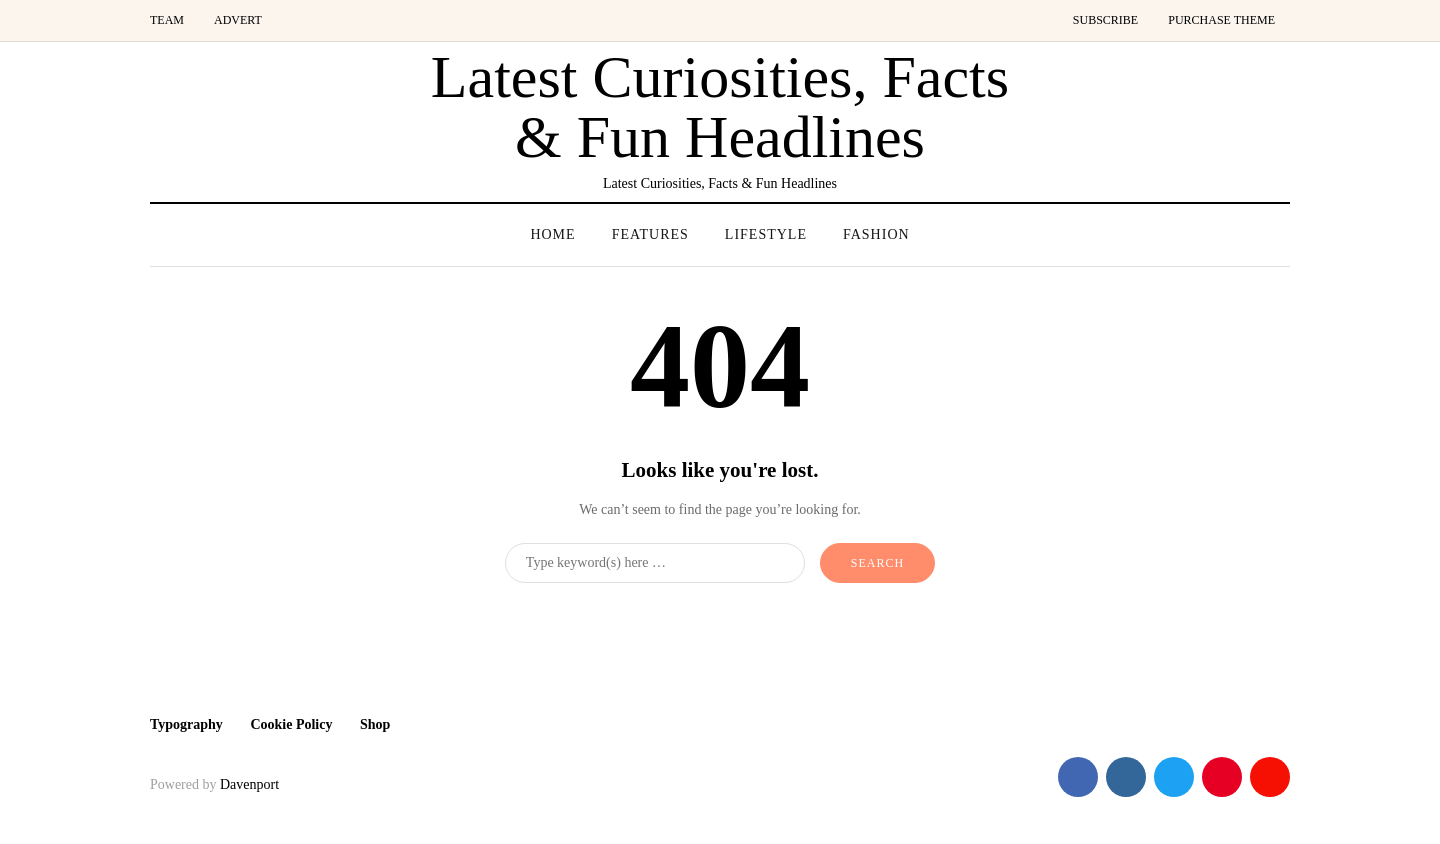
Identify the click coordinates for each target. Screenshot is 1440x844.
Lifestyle (766, 234)
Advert (238, 20)
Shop (375, 724)
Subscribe (1105, 20)
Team (167, 20)
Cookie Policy (291, 724)
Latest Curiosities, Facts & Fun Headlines (720, 107)
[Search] (655, 563)
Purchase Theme (1221, 20)
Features (650, 234)
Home (552, 234)
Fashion (876, 234)
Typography (186, 724)
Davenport (249, 784)
